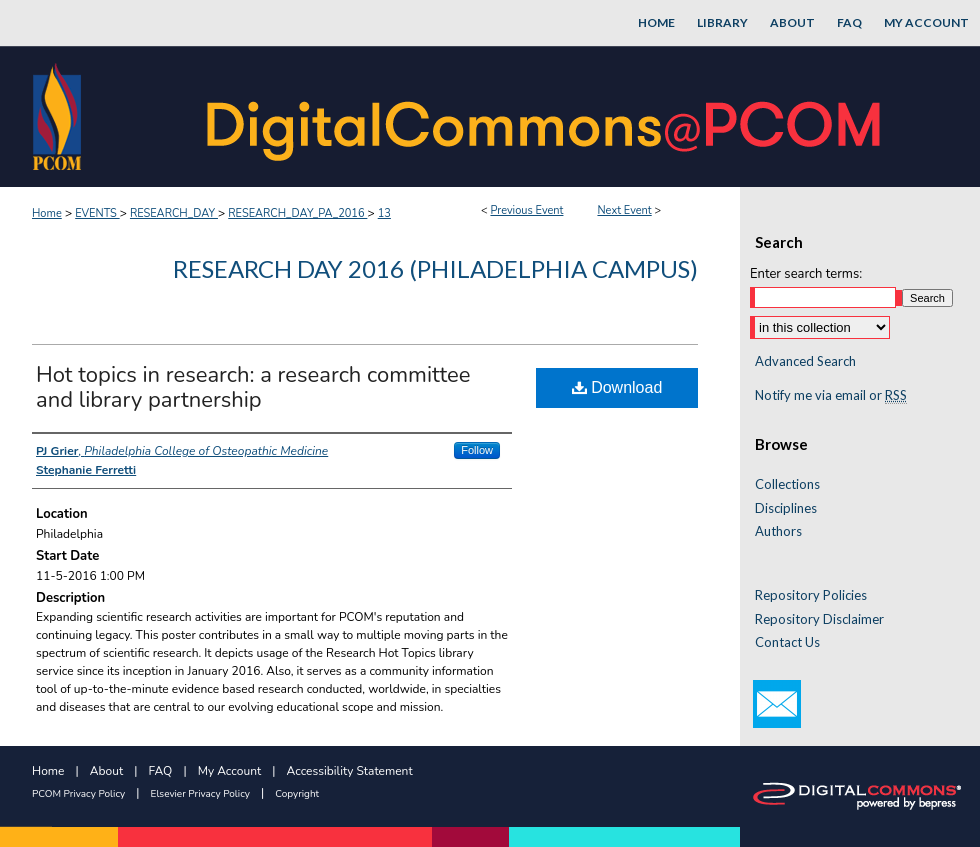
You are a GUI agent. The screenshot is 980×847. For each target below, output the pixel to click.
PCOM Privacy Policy (78, 794)
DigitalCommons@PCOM (546, 116)
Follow (477, 450)
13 (384, 213)
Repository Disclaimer (819, 619)
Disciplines (786, 508)
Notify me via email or (831, 396)
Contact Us (787, 642)
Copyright (297, 794)
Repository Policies (811, 595)
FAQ (161, 771)
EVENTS (97, 213)
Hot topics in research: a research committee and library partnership (253, 387)
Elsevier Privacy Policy (200, 794)
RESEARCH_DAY (174, 213)
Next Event (624, 210)
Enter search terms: (806, 274)
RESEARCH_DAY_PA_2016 (297, 213)
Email (777, 704)
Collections (787, 484)
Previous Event (526, 210)
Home (47, 213)
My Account (230, 771)
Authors (778, 531)
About (106, 771)
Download (617, 387)
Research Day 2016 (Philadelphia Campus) (435, 268)
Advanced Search (805, 361)
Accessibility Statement (350, 771)
